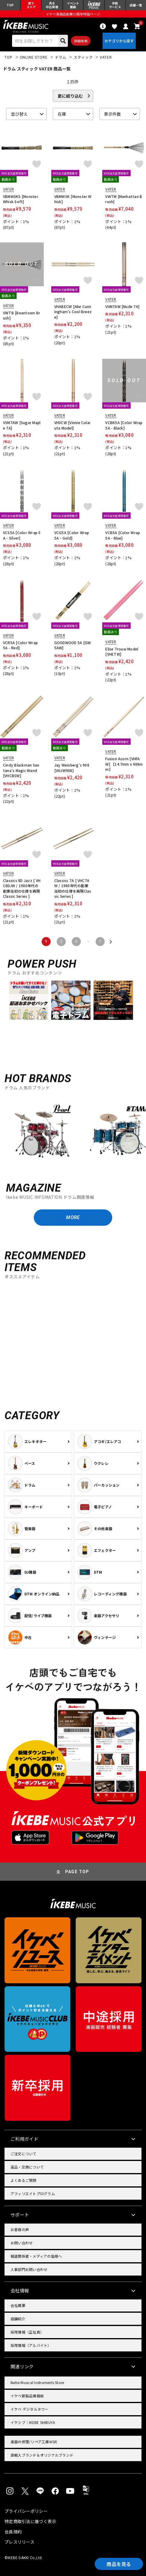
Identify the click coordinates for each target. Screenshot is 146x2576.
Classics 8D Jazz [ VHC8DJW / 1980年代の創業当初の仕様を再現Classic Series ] (21, 888)
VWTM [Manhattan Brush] (123, 199)
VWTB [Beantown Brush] (21, 315)
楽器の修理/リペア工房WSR (34, 2441)
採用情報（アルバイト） (31, 2345)
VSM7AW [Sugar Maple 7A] (21, 425)
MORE (73, 1217)
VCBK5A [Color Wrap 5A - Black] (123, 425)
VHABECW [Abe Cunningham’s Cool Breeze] (73, 312)
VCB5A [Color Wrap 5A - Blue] (122, 535)
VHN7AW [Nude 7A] (122, 306)
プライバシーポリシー (26, 2511)
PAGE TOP (77, 1871)
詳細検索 (80, 40)
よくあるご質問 (23, 2180)
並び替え (19, 114)
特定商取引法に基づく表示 (30, 2521)
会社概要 (18, 2305)
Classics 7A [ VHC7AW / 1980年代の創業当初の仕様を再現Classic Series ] (72, 888)
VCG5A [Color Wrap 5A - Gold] (71, 535)
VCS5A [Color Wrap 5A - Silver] (22, 535)
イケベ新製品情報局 (27, 2395)
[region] (73, 1133)
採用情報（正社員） (27, 2331)
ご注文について (23, 2153)
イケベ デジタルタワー (30, 2409)
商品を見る (118, 2564)
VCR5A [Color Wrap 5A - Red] (20, 645)
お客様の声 (20, 2229)
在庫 (62, 114)
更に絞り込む (70, 96)
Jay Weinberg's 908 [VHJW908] (71, 767)
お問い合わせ (22, 2242)
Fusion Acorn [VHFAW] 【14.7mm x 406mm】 (124, 764)
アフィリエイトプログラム (33, 2193)
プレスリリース (19, 2542)
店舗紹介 (18, 2318)
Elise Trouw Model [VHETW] (121, 651)
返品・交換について (27, 2166)
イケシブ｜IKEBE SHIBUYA (33, 2422)
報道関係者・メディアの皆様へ (36, 2256)
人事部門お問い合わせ (29, 2269)
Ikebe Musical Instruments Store (37, 2382)
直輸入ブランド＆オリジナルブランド (42, 2455)
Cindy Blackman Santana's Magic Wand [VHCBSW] (21, 770)
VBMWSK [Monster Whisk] (73, 199)
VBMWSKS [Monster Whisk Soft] (20, 199)
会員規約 (13, 2531)
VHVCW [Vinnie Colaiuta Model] (72, 425)
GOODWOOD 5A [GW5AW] (72, 645)
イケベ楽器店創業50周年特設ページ (73, 13)
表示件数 (112, 114)
